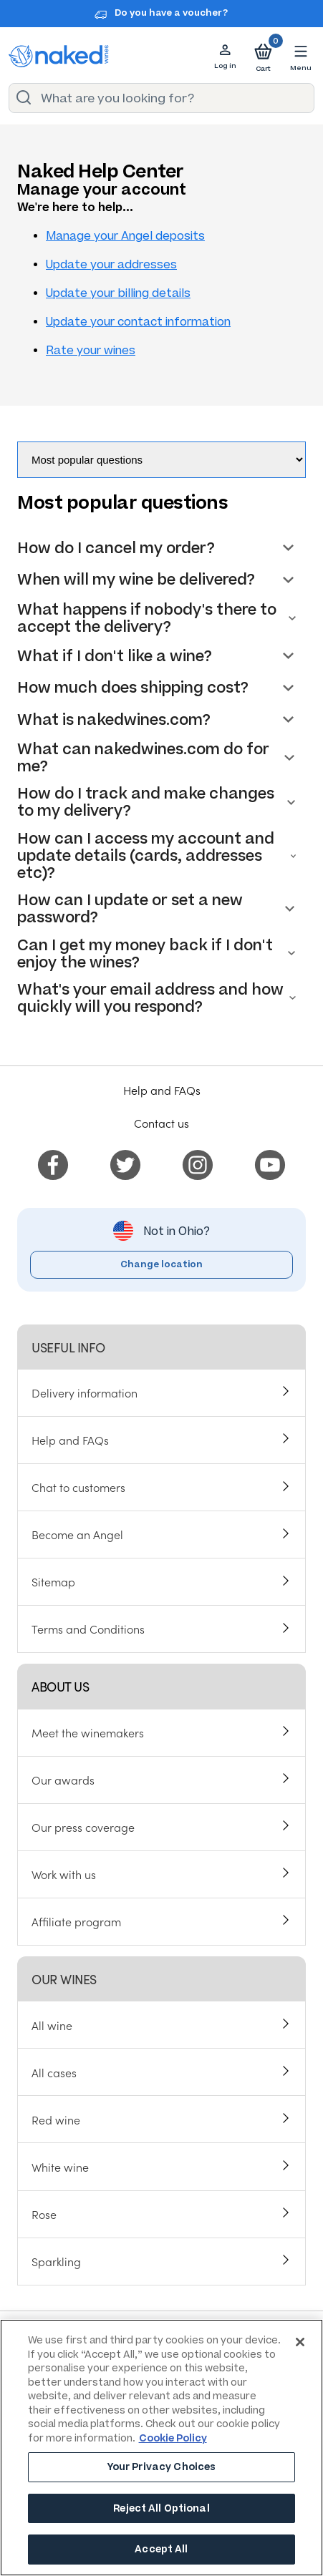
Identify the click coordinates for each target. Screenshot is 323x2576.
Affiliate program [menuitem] (76, 1921)
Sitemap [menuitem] (53, 1581)
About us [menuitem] (60, 1686)
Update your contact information (138, 321)
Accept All (161, 2549)
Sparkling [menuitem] (56, 2261)
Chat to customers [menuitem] (78, 1487)
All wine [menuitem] (52, 2025)
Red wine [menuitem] (56, 2119)
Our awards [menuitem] (63, 1779)
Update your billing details (118, 293)
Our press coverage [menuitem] (83, 1827)
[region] (161, 2447)
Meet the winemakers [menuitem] (88, 1732)
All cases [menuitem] (54, 2072)
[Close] (300, 2342)
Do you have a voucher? (171, 13)
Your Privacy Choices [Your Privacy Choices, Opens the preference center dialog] (161, 2467)
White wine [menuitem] (60, 2167)
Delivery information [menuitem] (85, 1392)
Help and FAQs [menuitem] (70, 1440)
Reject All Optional (161, 2508)
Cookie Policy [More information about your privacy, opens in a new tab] (173, 2438)
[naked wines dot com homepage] (59, 56)
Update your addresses (111, 264)
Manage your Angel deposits (125, 236)
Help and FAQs (162, 1090)
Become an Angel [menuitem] (77, 1534)
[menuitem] (53, 1163)
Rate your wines (90, 350)
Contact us (161, 1123)
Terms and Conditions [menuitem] (88, 1628)
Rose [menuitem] (44, 2214)
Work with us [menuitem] (64, 1874)
